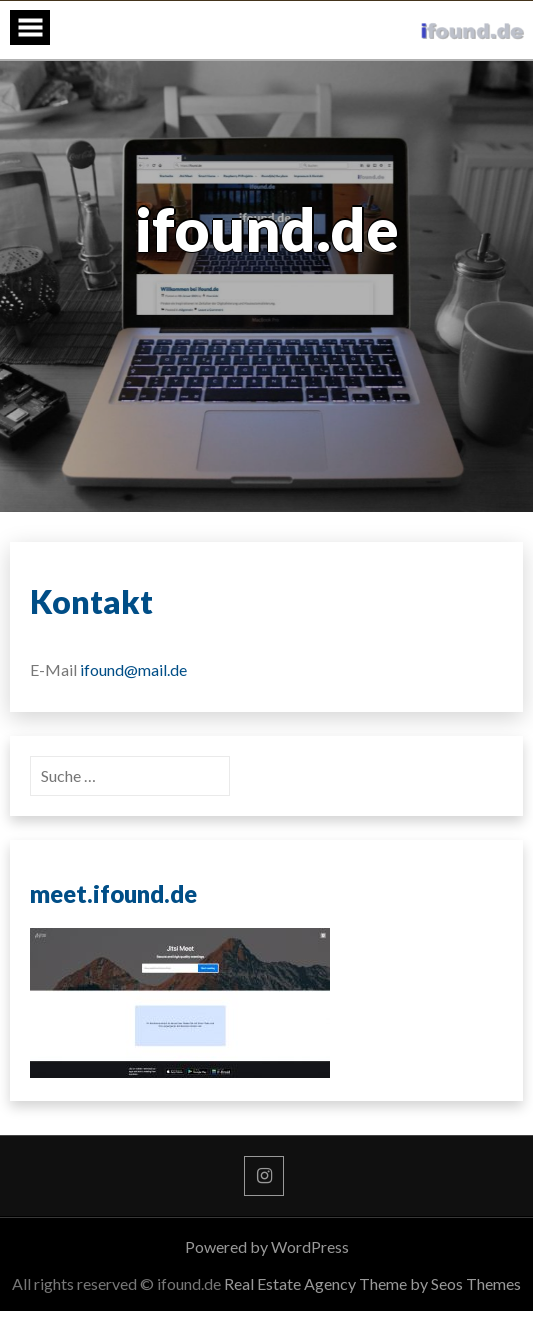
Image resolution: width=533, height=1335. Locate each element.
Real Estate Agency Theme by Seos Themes (372, 1283)
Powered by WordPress (267, 1246)
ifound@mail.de (133, 669)
